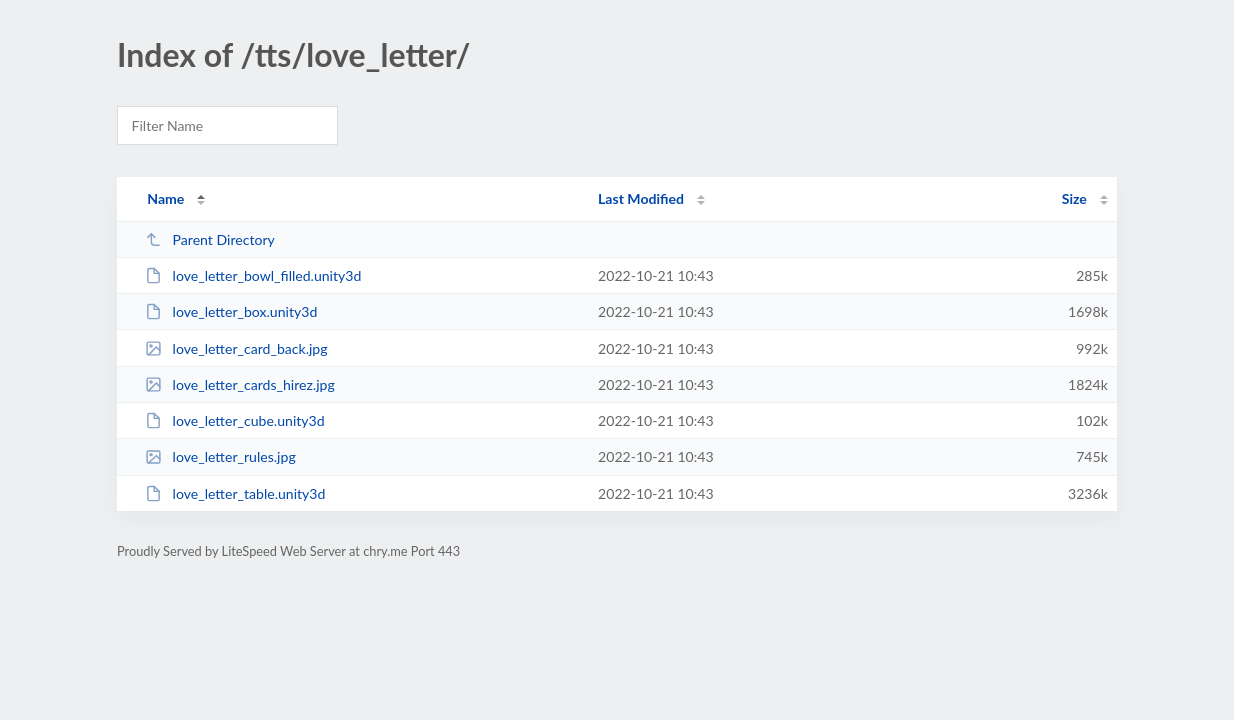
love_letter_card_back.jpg (236, 348)
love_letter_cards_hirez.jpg (240, 384)
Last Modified (641, 198)
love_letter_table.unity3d (235, 493)
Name (165, 198)
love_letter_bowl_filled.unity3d (253, 275)
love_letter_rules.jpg (220, 456)
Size (1074, 198)
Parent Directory (210, 239)
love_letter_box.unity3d (231, 311)
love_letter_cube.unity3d (234, 420)
